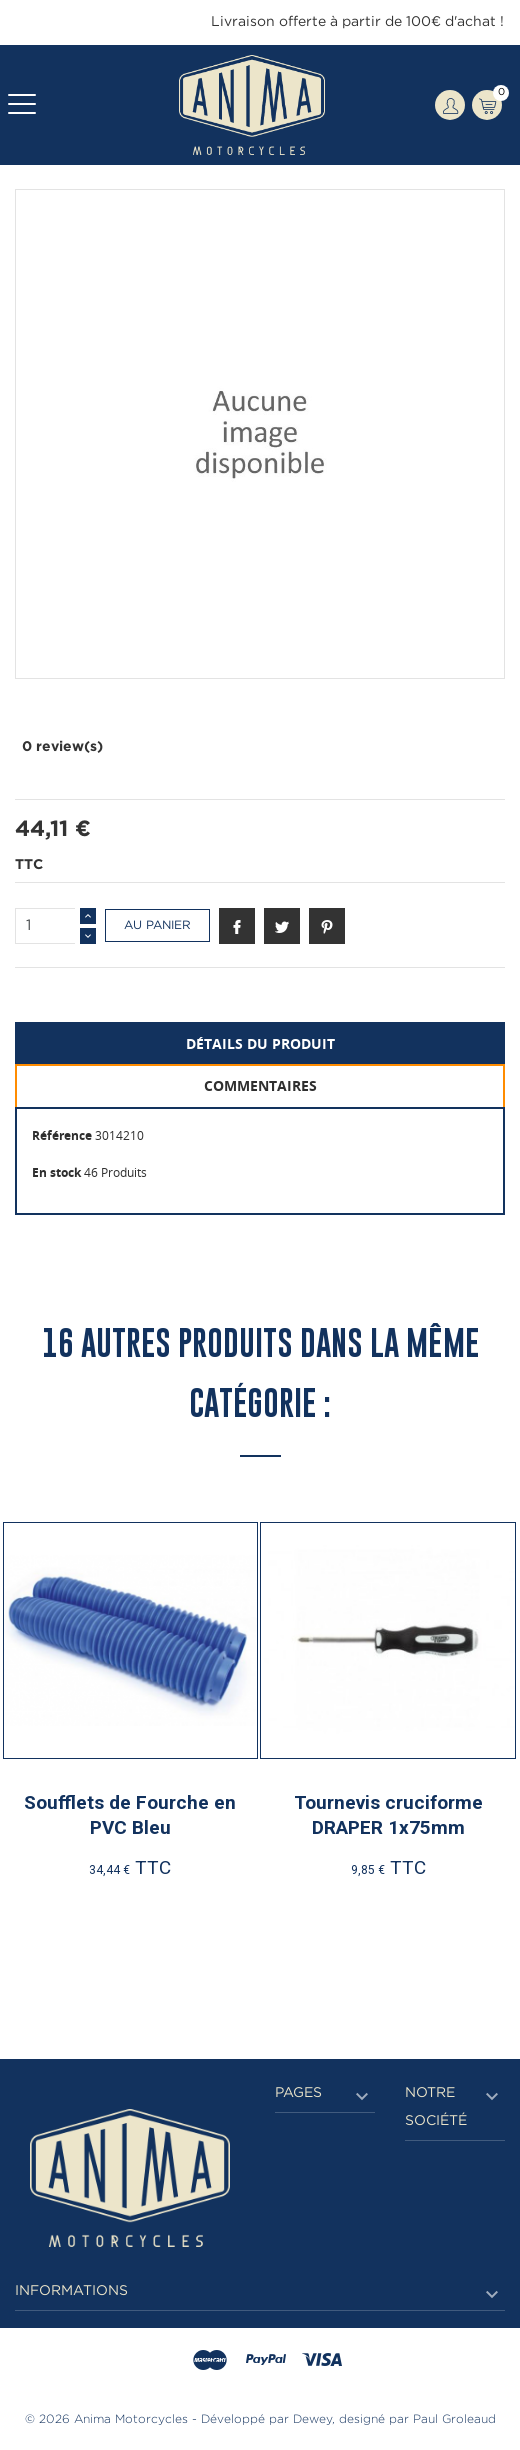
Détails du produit (260, 1043)
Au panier (157, 925)
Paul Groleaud (454, 2419)
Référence (62, 1135)
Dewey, (314, 2419)
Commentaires (260, 1085)
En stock (56, 1172)
